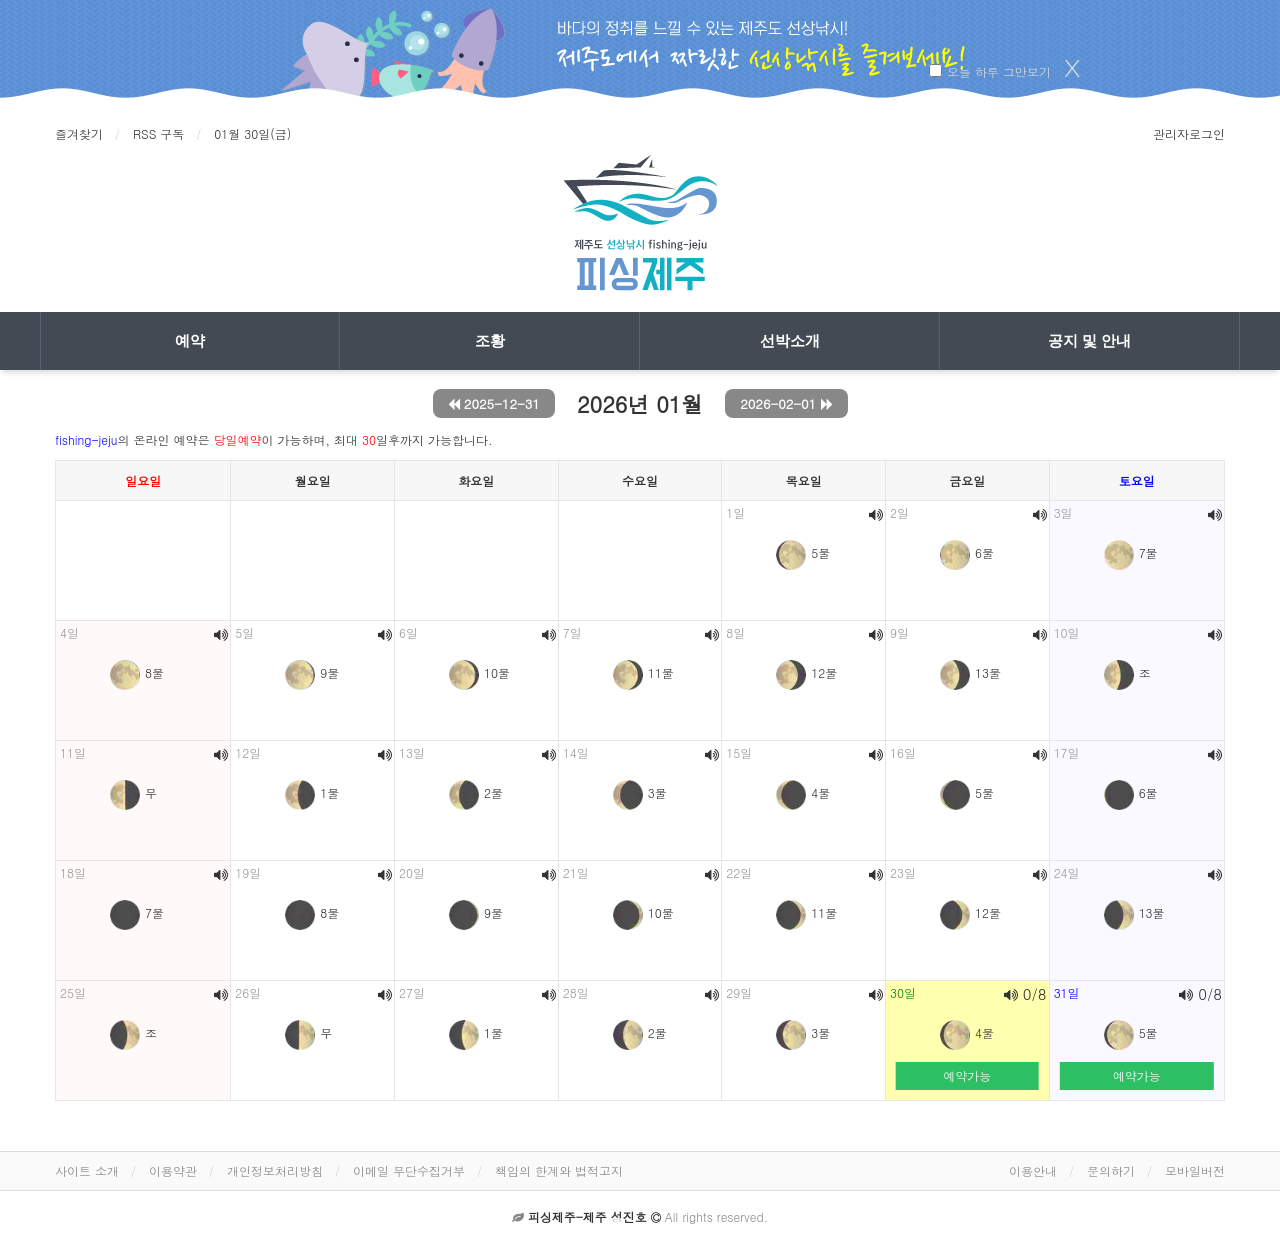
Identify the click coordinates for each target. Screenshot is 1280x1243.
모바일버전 (1195, 1170)
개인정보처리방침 (275, 1170)
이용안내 (1033, 1170)
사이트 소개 (87, 1170)
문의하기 (1111, 1170)
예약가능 (967, 1075)
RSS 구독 (158, 133)
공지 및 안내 (1089, 340)
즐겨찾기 (79, 133)
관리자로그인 (1189, 133)
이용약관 (173, 1170)
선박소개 (790, 340)
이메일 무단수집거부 (409, 1170)
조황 (490, 340)
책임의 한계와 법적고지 (559, 1170)
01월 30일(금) (252, 133)
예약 (190, 340)
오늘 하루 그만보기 (999, 71)
